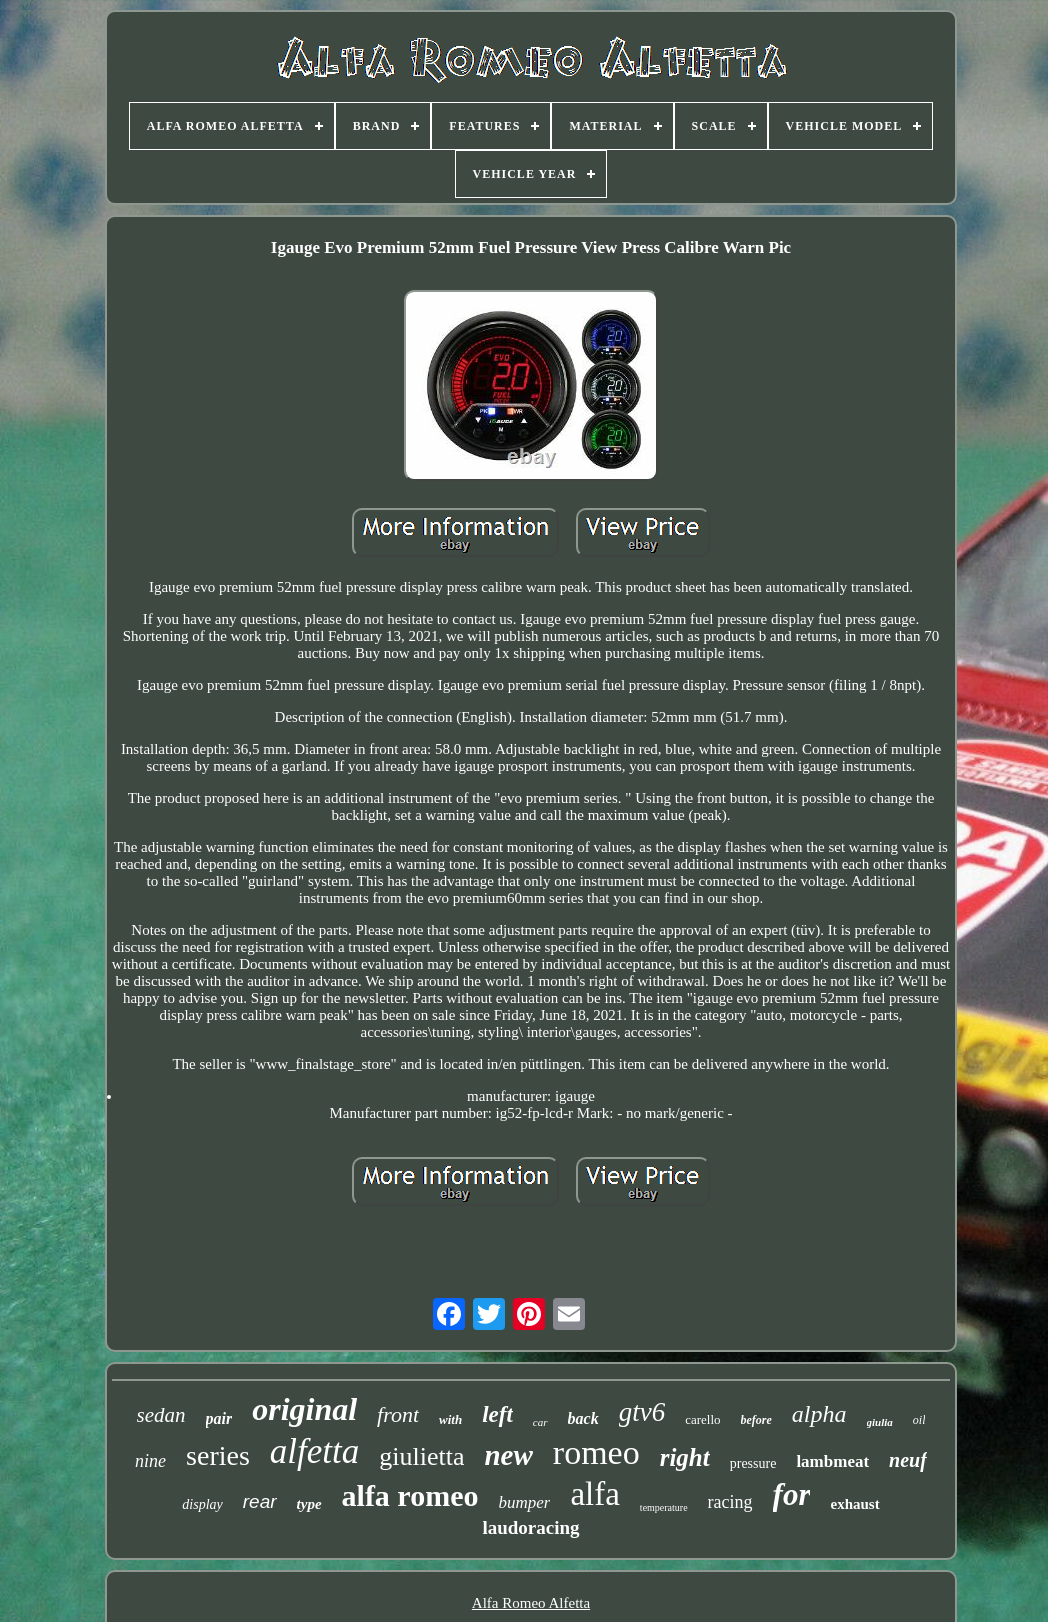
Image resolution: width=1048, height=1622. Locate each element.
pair (219, 1418)
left (497, 1414)
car (540, 1422)
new (508, 1455)
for (792, 1494)
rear (260, 1501)
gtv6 (642, 1412)
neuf (908, 1460)
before (756, 1420)
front (398, 1414)
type (309, 1504)
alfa (594, 1494)
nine (150, 1461)
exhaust (854, 1504)
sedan (161, 1415)
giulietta (421, 1456)
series (218, 1455)
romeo (596, 1452)
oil (919, 1420)
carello (702, 1419)
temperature (664, 1507)
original (304, 1409)
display (202, 1504)
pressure (753, 1463)
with (450, 1419)
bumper (524, 1502)
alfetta (314, 1451)
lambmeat (832, 1461)
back (583, 1418)
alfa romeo (410, 1495)
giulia (880, 1422)
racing (730, 1502)
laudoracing (530, 1527)
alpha (819, 1414)
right (685, 1457)
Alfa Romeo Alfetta (531, 1603)
